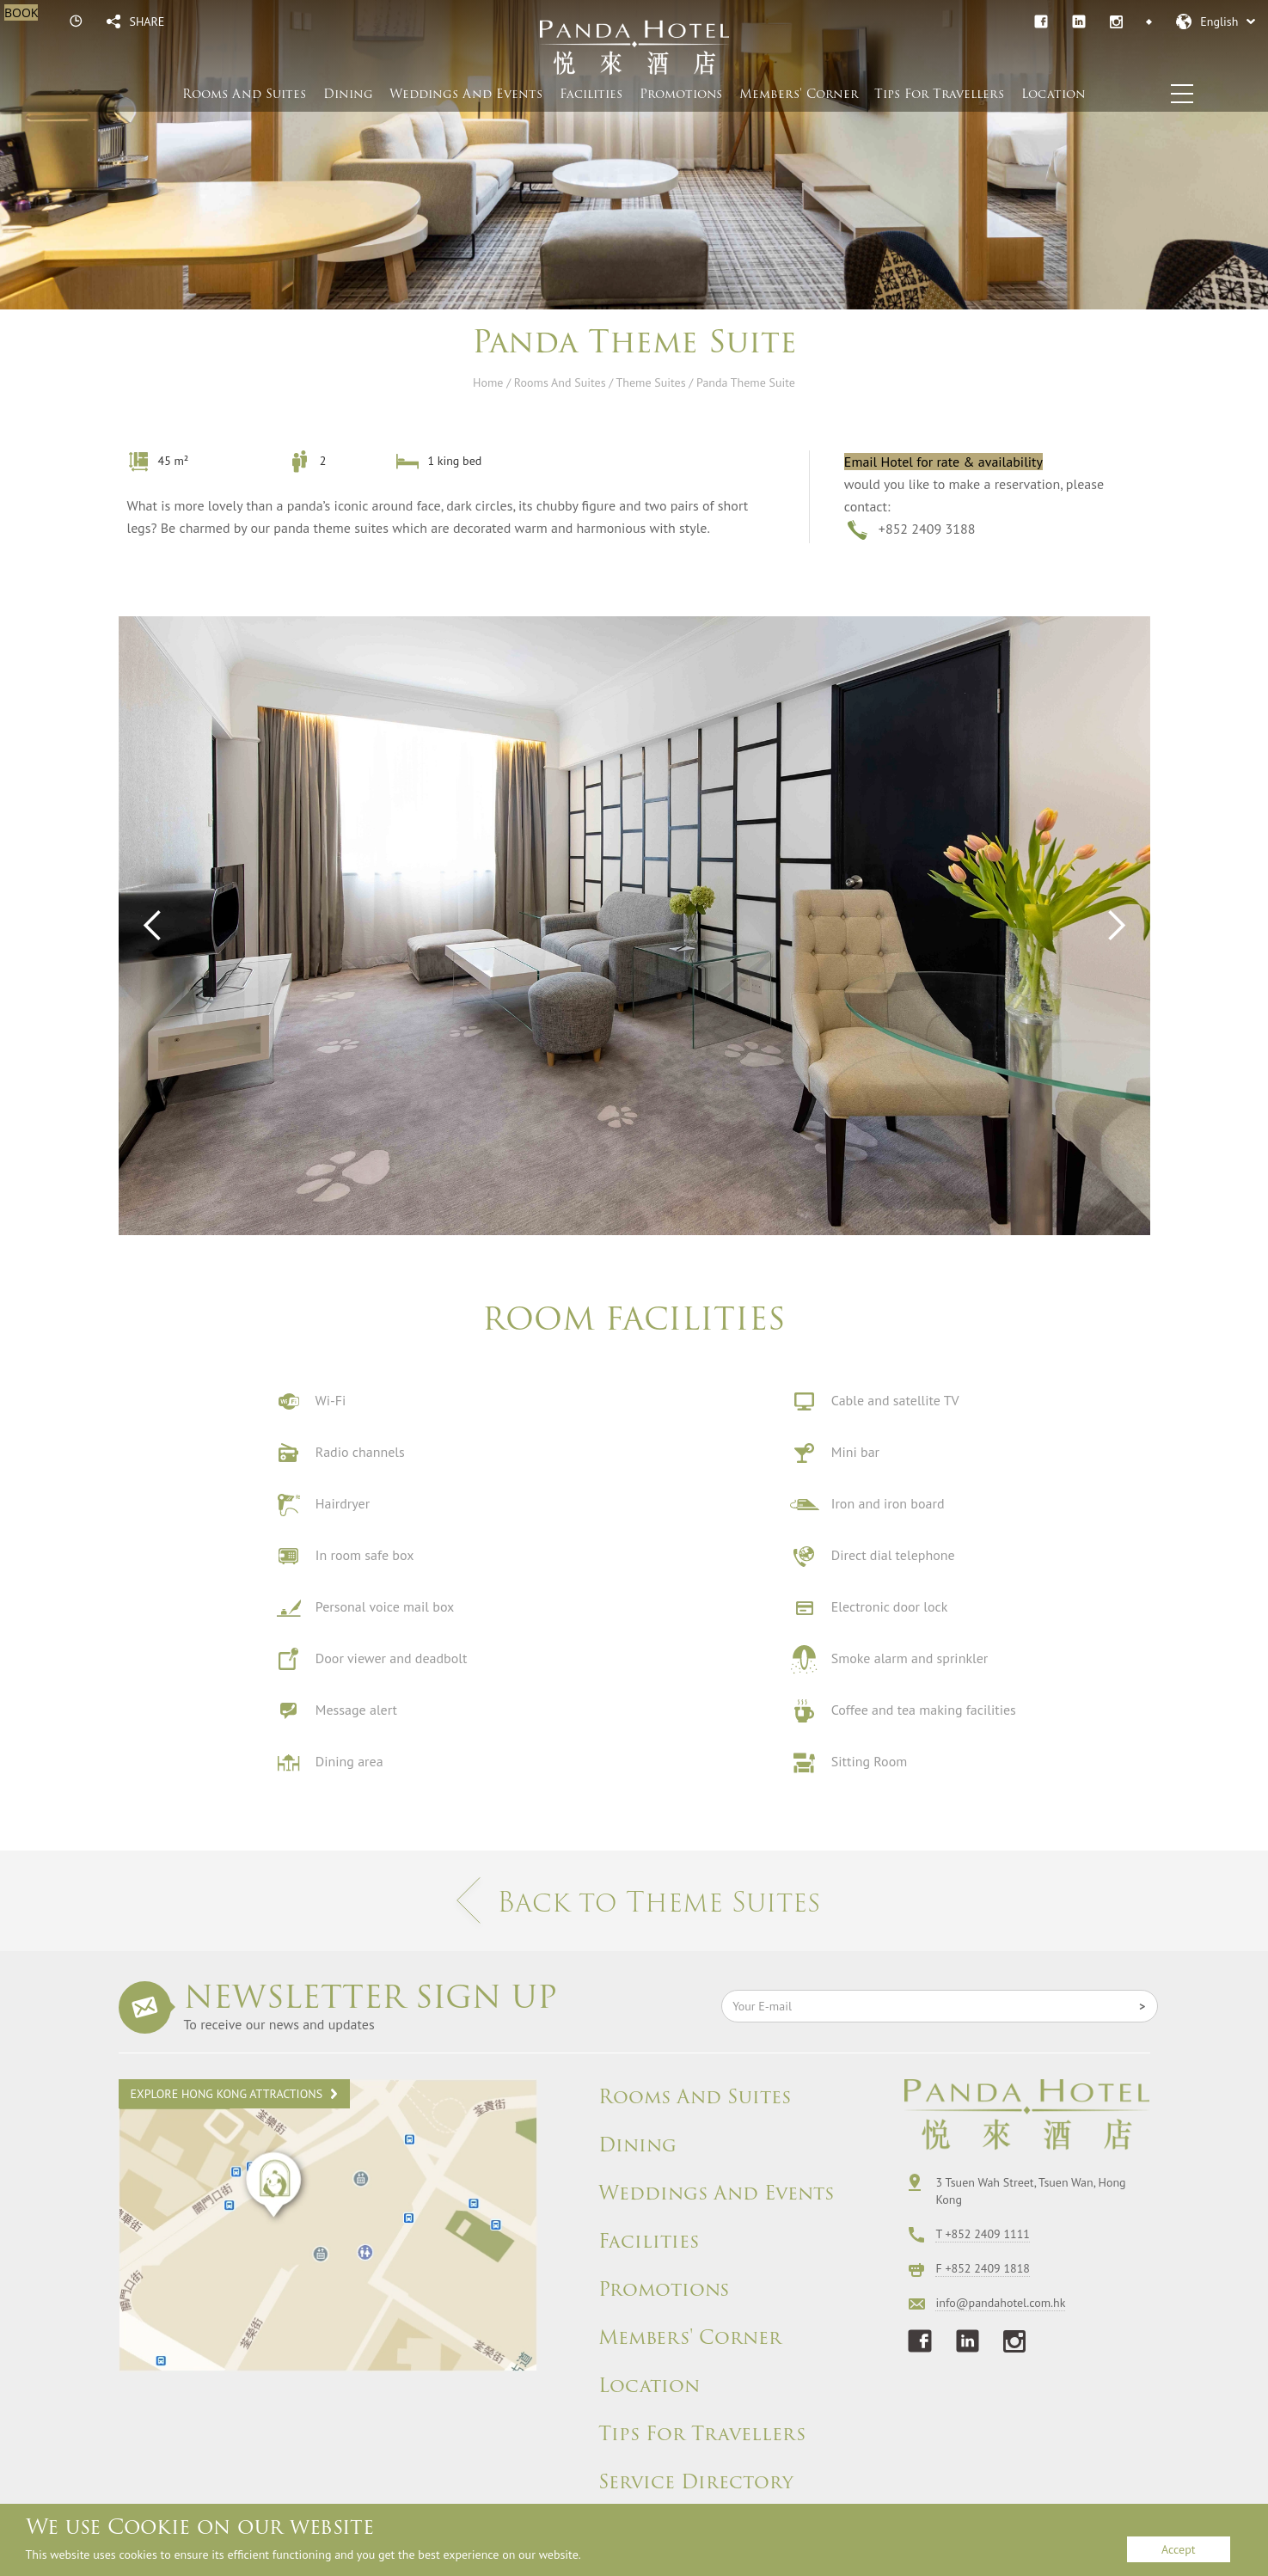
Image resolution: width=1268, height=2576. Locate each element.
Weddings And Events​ (465, 93)
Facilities (591, 93)
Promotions (681, 93)
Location (1053, 93)
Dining (348, 93)
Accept (1178, 2549)
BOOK (21, 12)
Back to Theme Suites (634, 1902)
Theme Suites (651, 382)
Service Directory (695, 2482)
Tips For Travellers (939, 93)
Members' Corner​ (798, 93)
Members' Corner (689, 2338)
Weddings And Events (716, 2193)
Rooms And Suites (244, 93)
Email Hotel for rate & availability (943, 461)
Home (488, 382)
